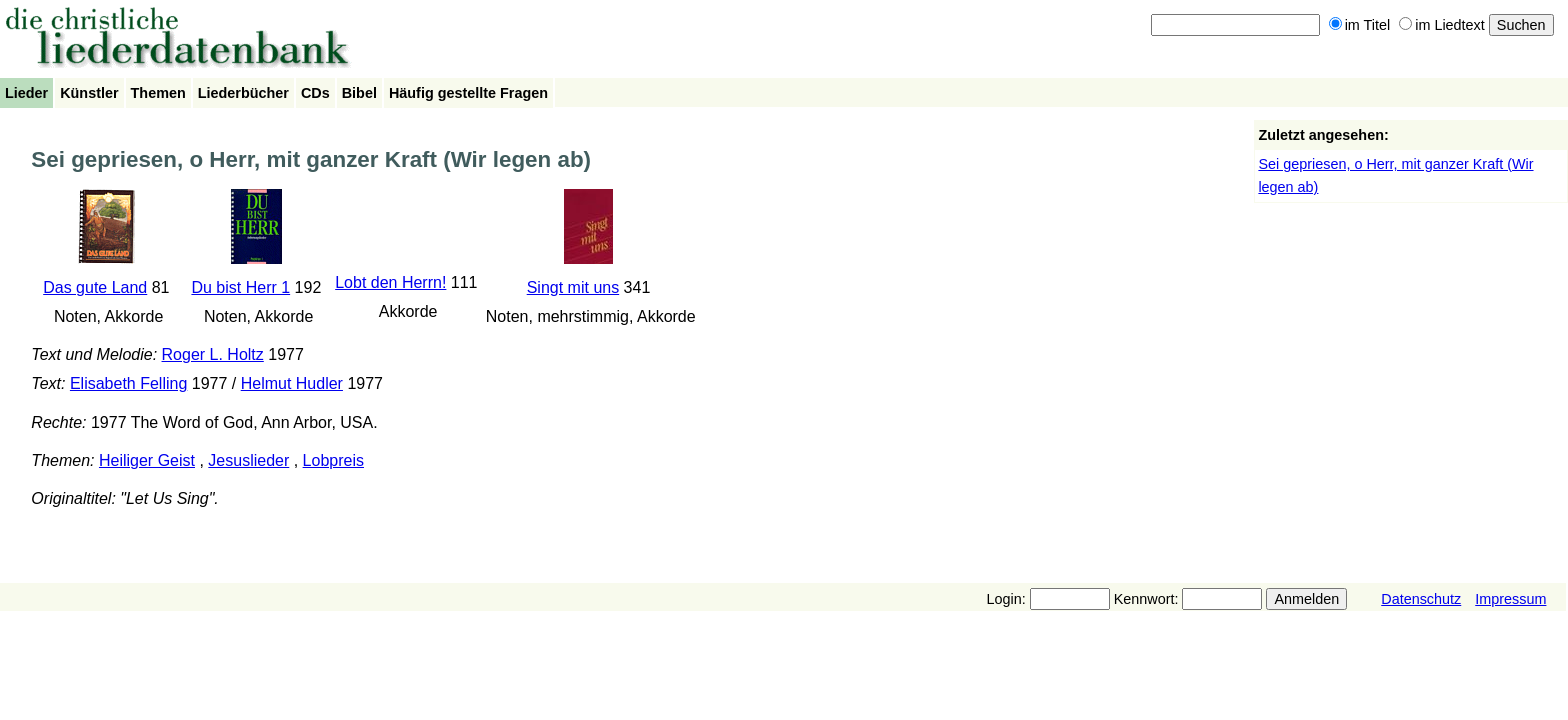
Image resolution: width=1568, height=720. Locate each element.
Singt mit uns (573, 287)
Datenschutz (1421, 599)
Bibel (359, 93)
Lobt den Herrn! (390, 282)
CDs (315, 93)
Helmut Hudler (292, 383)
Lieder (26, 93)
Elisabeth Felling (128, 383)
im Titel (1360, 25)
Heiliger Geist (147, 460)
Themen (158, 93)
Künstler (89, 93)
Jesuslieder (248, 460)
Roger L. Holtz (213, 354)
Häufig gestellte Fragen (468, 93)
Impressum (1510, 599)
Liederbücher (243, 93)
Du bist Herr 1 (240, 287)
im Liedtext (1442, 25)
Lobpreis (333, 460)
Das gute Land (95, 287)
